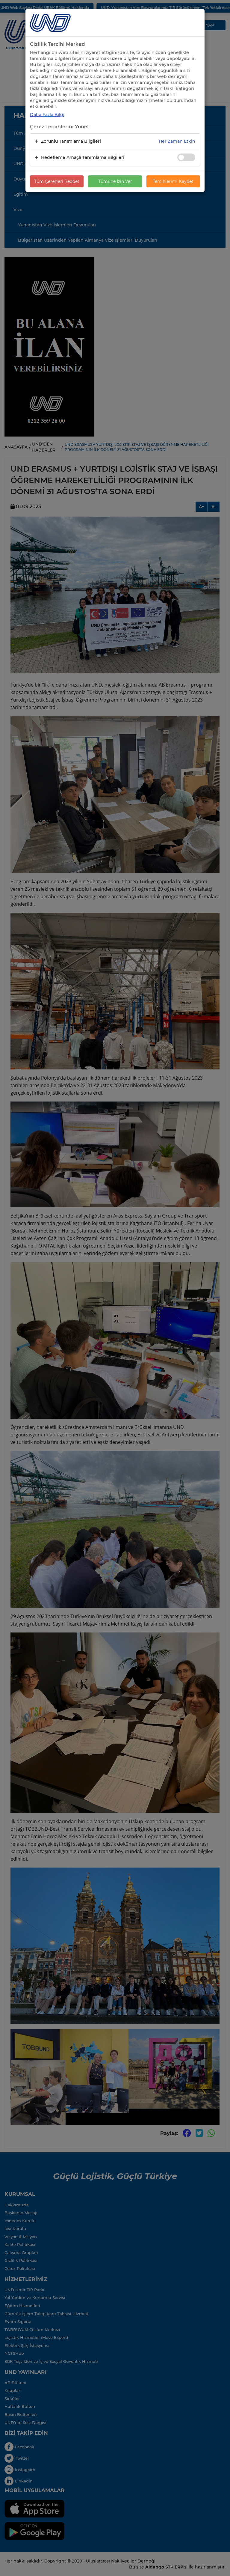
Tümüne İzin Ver (115, 181)
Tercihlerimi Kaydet (173, 181)
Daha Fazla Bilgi (47, 114)
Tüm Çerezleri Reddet (56, 181)
